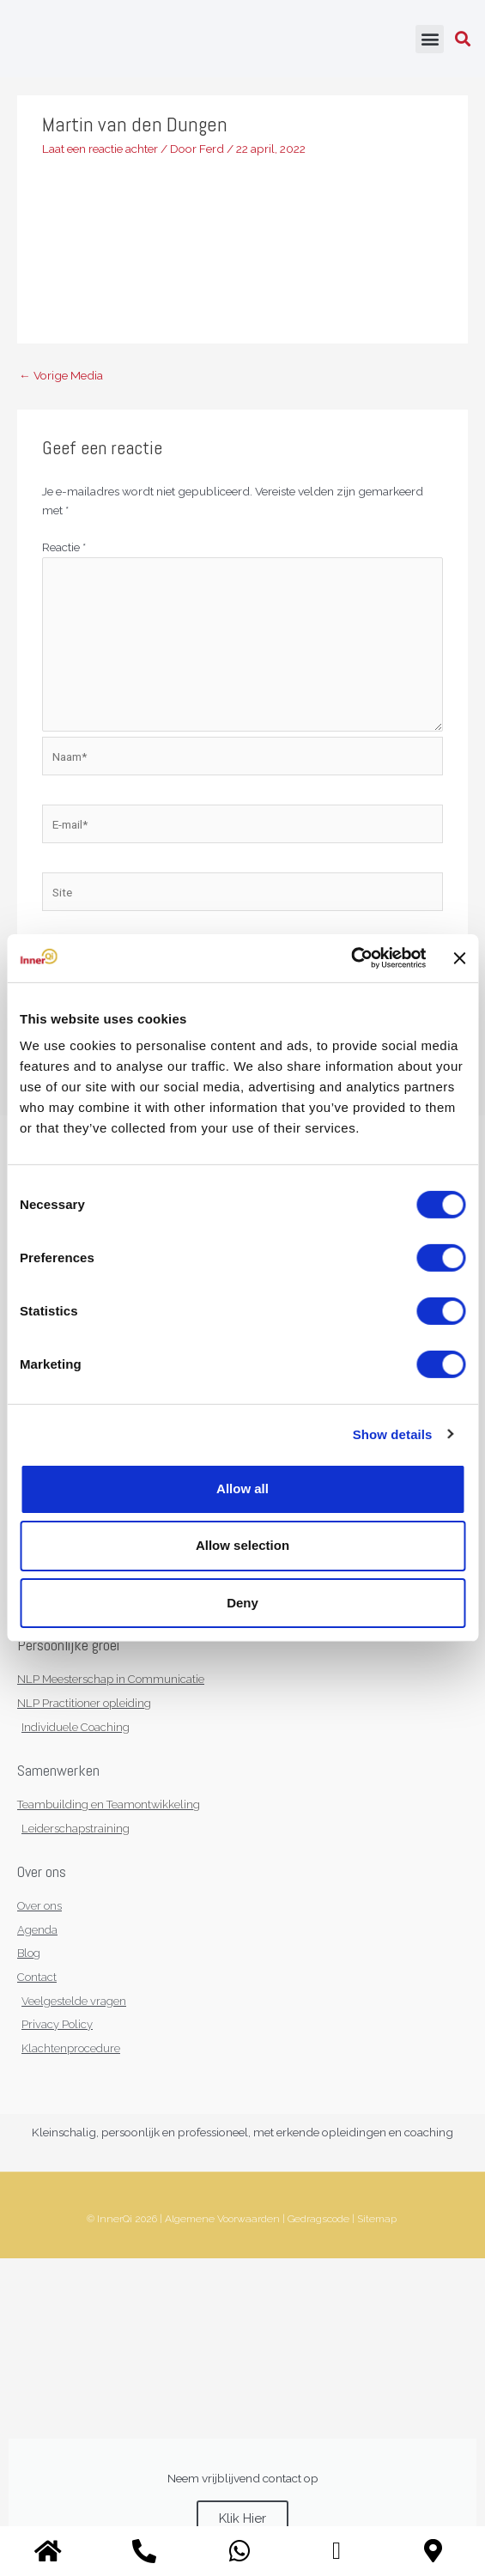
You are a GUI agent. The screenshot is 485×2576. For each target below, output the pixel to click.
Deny (242, 1602)
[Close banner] (459, 958)
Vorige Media (61, 375)
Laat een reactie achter (100, 148)
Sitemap (377, 2219)
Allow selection (242, 1545)
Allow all (242, 1488)
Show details (393, 1433)
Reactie (64, 547)
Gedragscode (318, 2219)
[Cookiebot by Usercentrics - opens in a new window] (351, 958)
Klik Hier (242, 2518)
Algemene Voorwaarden (222, 2219)
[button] (429, 39)
